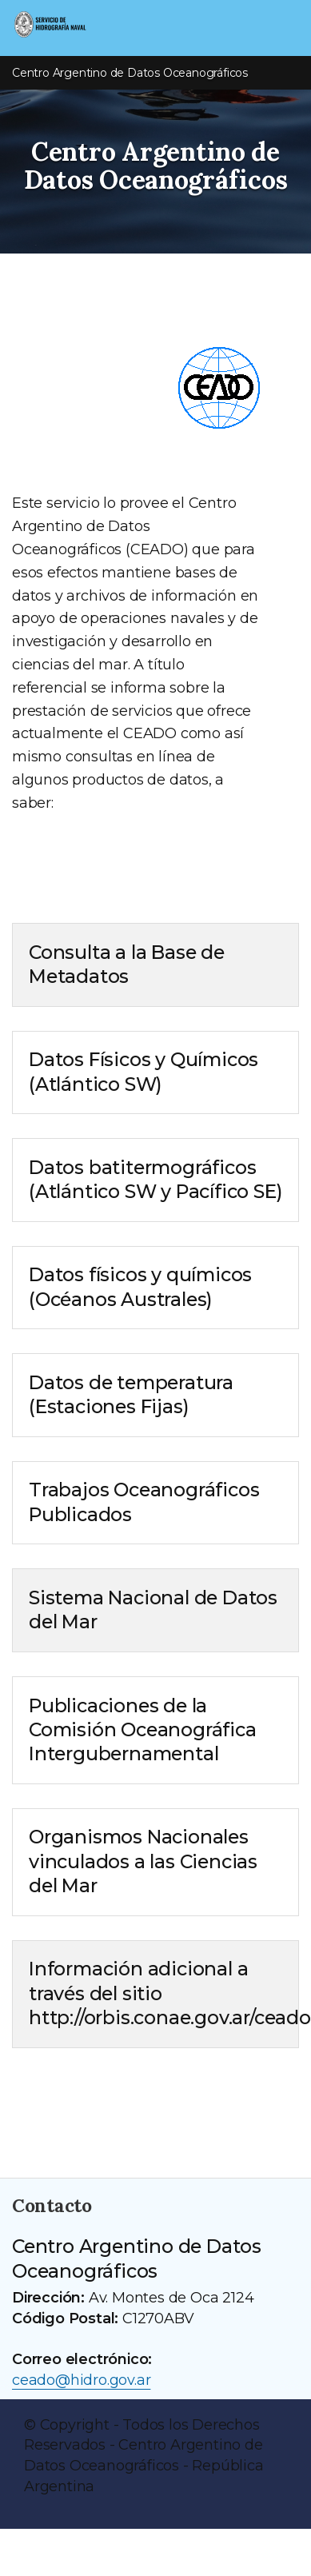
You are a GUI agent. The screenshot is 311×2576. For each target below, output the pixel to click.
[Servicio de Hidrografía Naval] (80, 25)
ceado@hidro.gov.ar (81, 2380)
